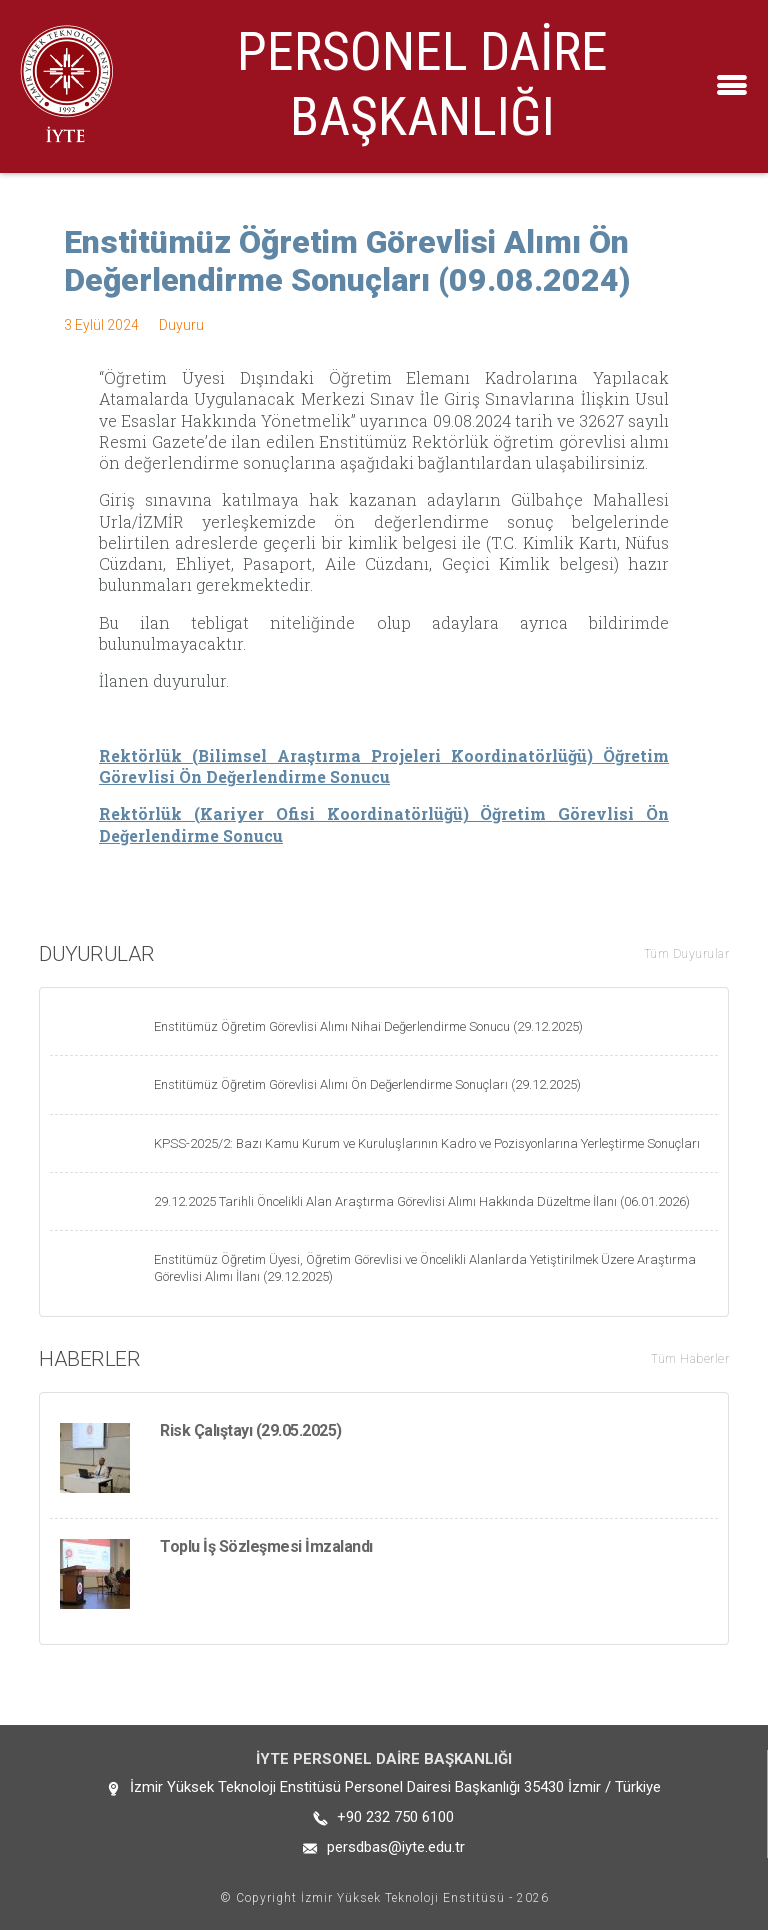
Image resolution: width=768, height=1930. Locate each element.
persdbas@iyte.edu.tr (396, 1847)
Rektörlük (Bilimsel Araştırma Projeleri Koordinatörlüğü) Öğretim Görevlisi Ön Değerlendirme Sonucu (384, 766)
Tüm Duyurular (687, 954)
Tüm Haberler (690, 1359)
